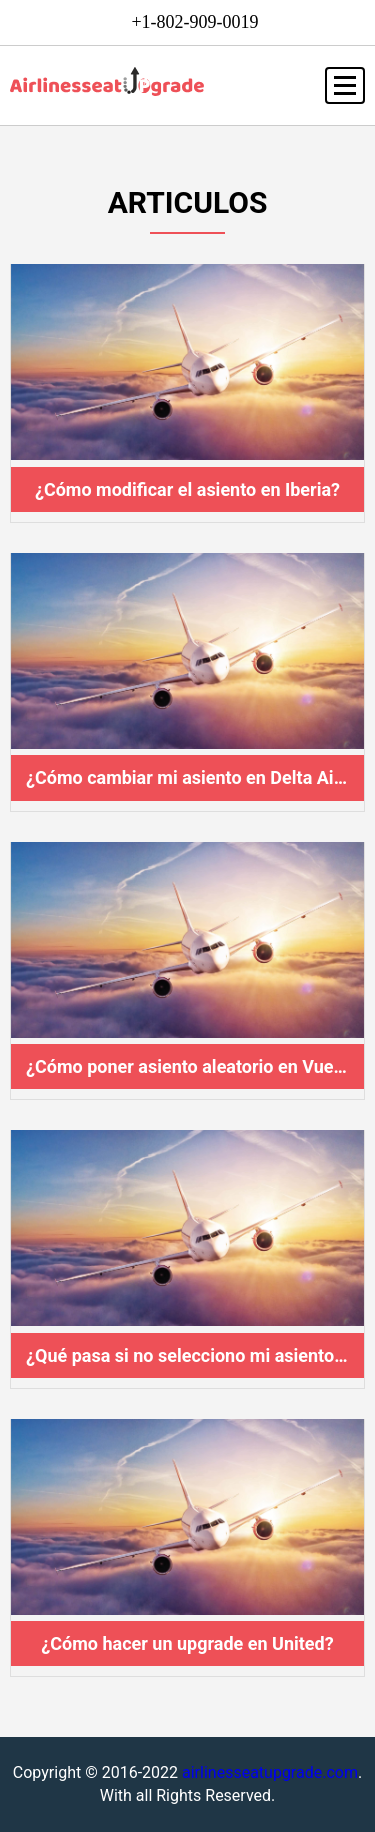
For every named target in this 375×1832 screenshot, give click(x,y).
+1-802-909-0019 (194, 22)
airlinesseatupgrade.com (270, 1772)
